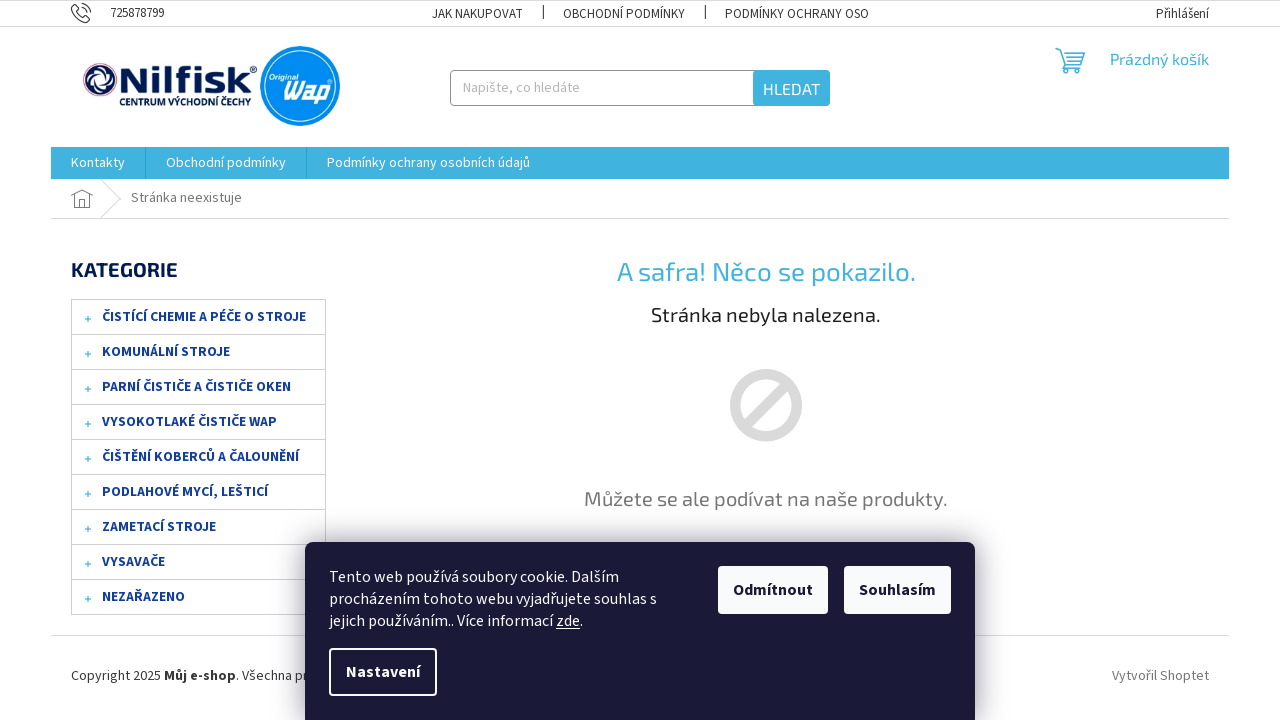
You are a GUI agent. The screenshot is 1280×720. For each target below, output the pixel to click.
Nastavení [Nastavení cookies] (383, 672)
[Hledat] (639, 88)
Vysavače (123, 566)
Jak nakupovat (477, 14)
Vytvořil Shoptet (1160, 676)
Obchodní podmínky (624, 14)
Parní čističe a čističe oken (186, 391)
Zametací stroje (149, 531)
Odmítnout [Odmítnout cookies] (773, 590)
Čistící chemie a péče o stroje (194, 321)
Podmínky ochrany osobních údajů (834, 14)
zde (568, 621)
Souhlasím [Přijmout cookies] (897, 590)
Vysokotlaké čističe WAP (179, 426)
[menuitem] (98, 163)
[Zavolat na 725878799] (127, 13)
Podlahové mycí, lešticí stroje (175, 496)
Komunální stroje (156, 356)
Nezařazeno (133, 601)
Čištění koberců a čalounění (190, 461)
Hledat (791, 88)
